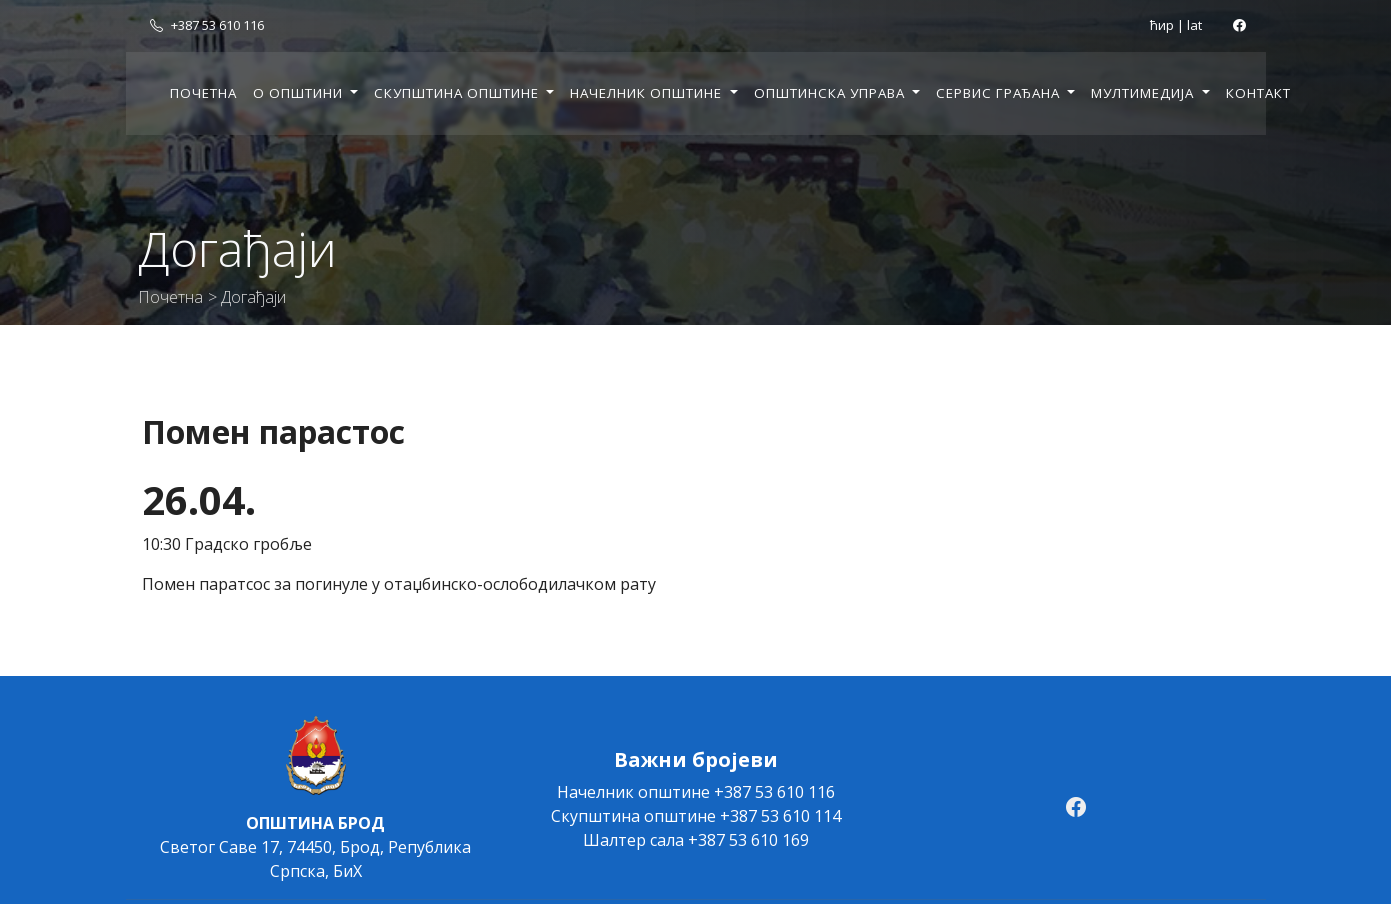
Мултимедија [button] (1144, 93)
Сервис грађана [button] (1000, 93)
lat (1194, 25)
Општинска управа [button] (831, 93)
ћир (1162, 25)
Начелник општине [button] (648, 93)
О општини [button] (300, 93)
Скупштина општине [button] (458, 93)
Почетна (203, 93)
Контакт (1258, 93)
